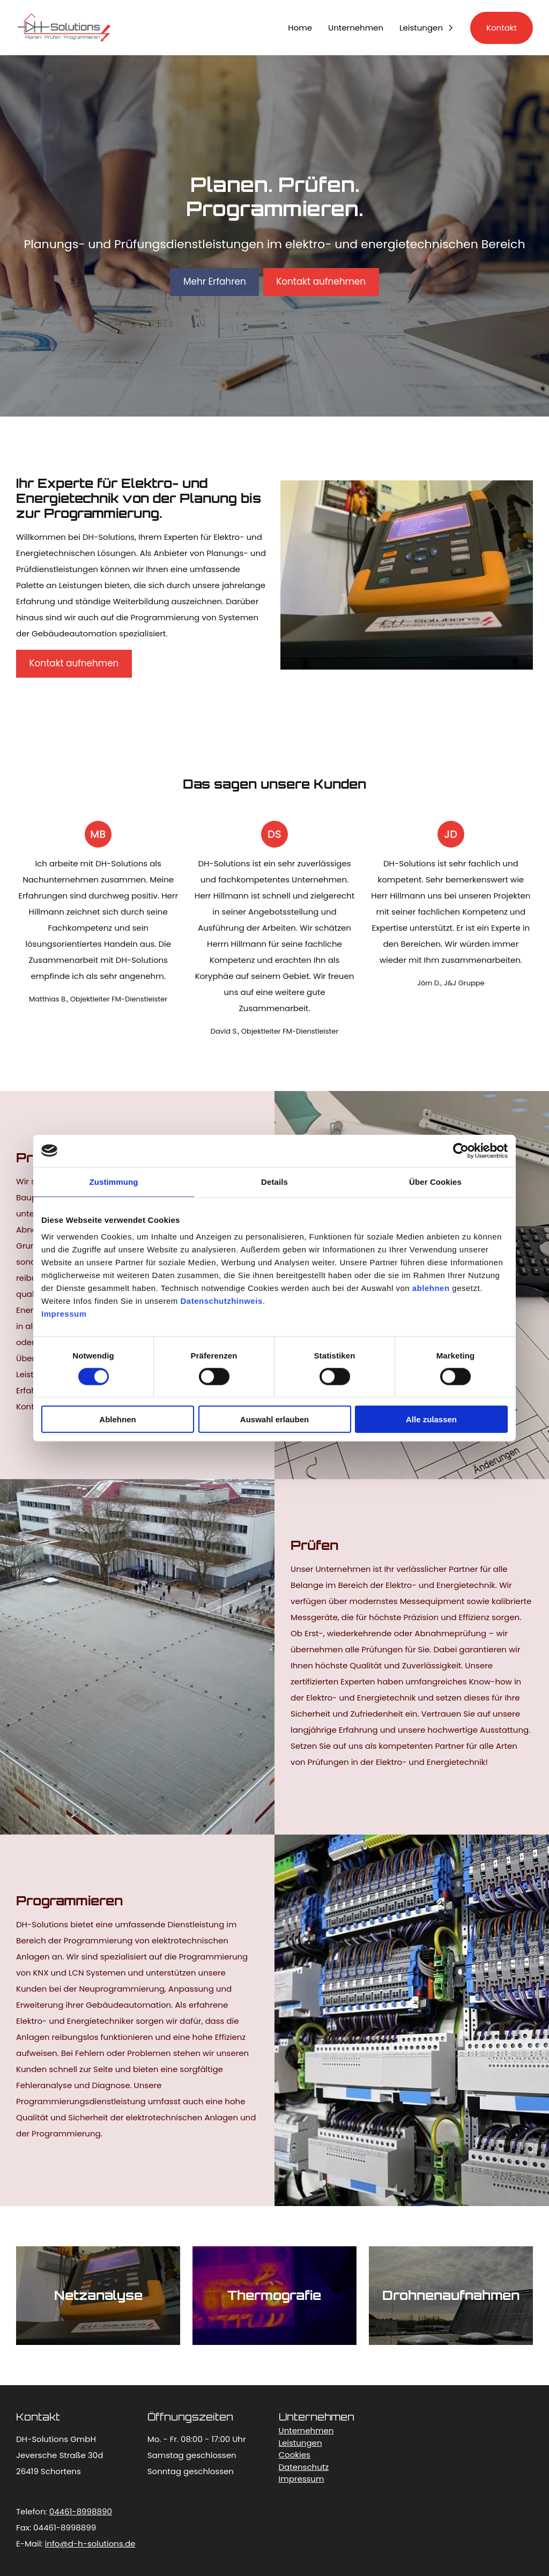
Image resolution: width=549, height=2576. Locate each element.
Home (300, 27)
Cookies (294, 2454)
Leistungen (421, 27)
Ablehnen (117, 1419)
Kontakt (501, 27)
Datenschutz (304, 2467)
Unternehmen (355, 27)
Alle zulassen (431, 1419)
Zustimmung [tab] (114, 1181)
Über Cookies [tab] (435, 1181)
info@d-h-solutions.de (90, 2543)
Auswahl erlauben (274, 1419)
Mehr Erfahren (214, 281)
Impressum (64, 1313)
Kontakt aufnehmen (321, 281)
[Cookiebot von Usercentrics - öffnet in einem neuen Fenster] (461, 1150)
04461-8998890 (80, 2511)
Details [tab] (274, 1181)
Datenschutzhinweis (222, 1300)
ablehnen (431, 1288)
